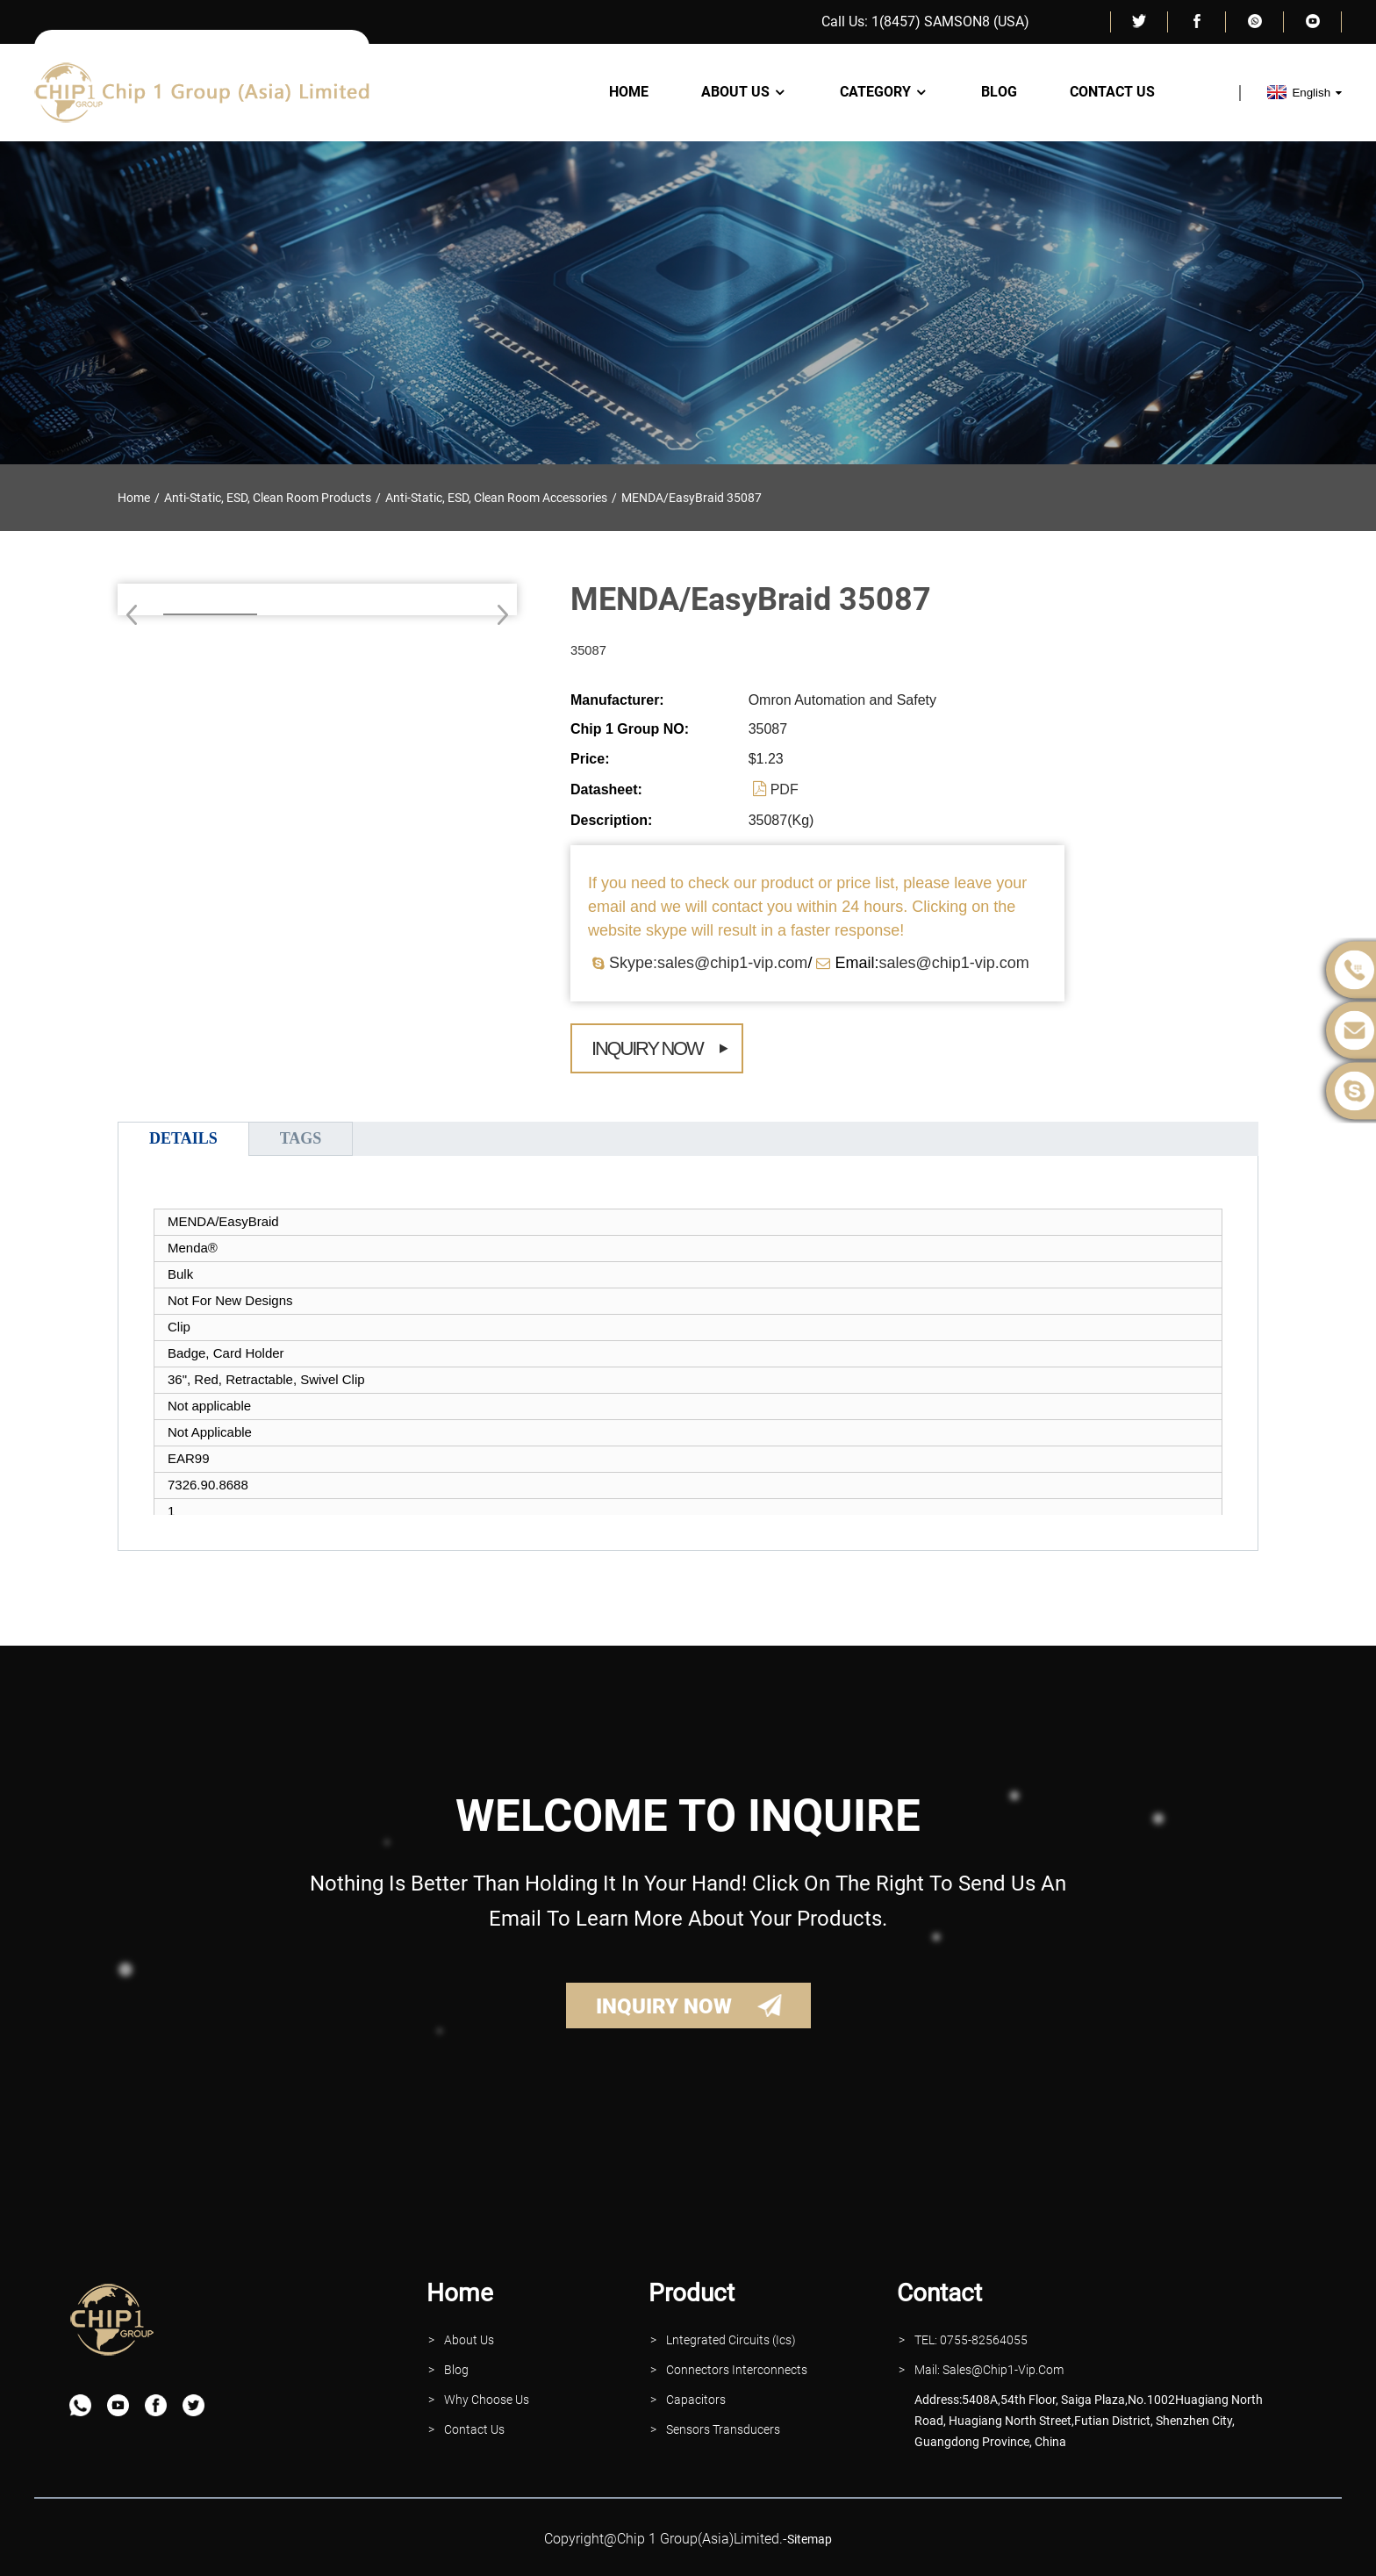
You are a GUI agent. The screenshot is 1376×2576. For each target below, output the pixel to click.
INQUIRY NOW (664, 2006)
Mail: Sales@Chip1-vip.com (989, 2370)
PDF (784, 789)
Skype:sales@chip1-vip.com (708, 963)
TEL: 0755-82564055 (971, 2340)
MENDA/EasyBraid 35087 (691, 498)
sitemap (809, 2539)
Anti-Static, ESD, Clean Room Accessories (496, 498)
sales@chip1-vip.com (953, 963)
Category (884, 92)
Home (629, 92)
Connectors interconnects (736, 2370)
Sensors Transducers (723, 2429)
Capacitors (696, 2400)
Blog (999, 92)
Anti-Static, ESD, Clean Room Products (267, 498)
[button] (497, 614)
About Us (744, 92)
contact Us (474, 2429)
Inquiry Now (647, 1048)
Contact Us (1112, 92)
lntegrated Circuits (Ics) (731, 2340)
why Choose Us (486, 2400)
